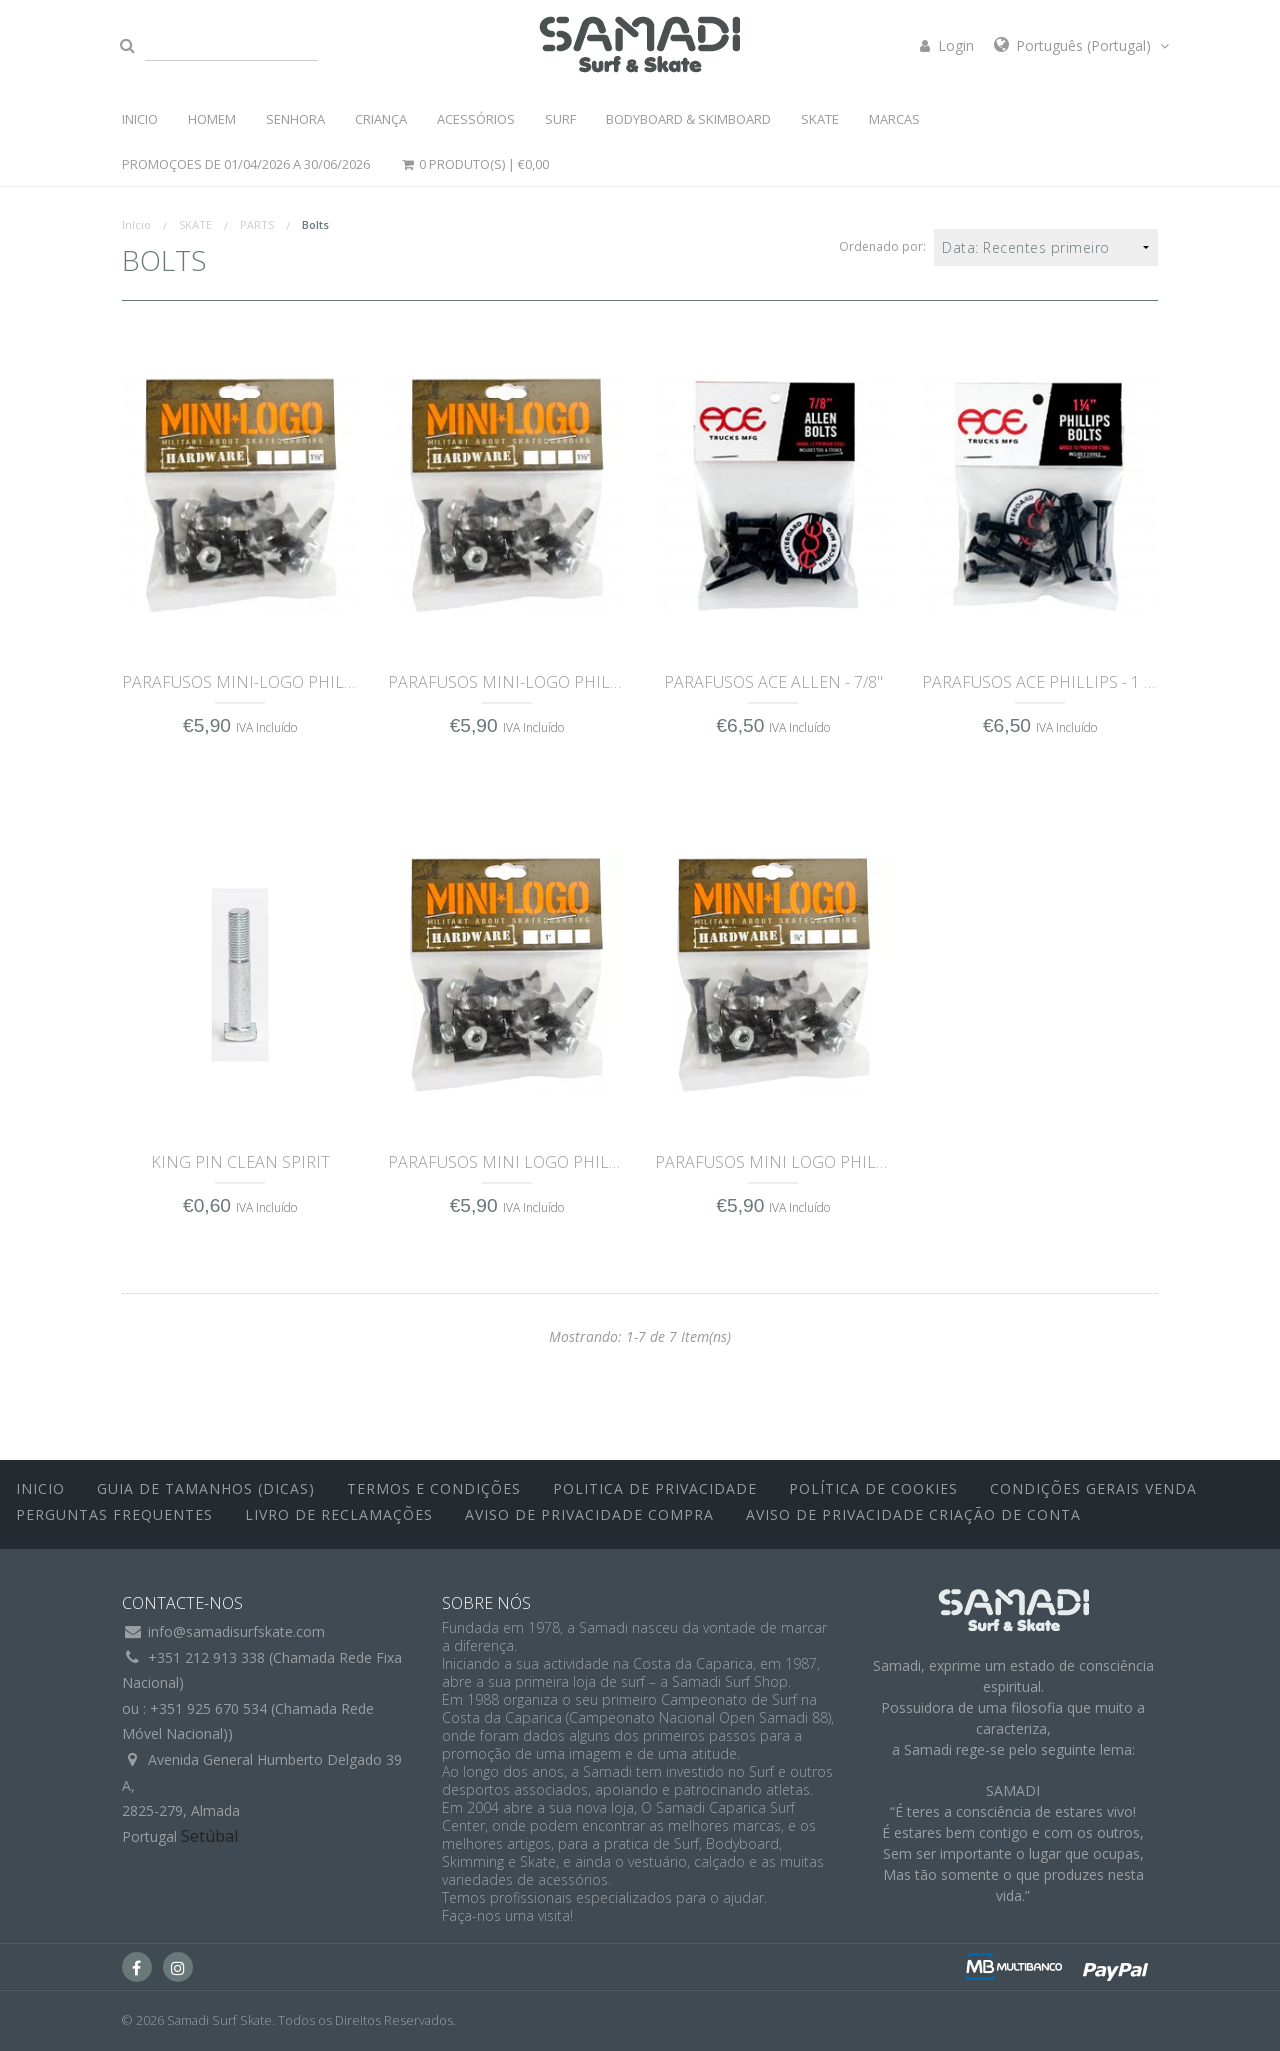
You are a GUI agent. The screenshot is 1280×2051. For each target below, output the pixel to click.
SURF (560, 119)
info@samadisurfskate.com (236, 1631)
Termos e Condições (434, 1488)
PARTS (257, 224)
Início (136, 224)
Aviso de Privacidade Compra (589, 1514)
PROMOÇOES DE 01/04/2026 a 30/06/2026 (246, 164)
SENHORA (295, 119)
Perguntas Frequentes (114, 1514)
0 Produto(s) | (475, 164)
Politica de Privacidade (655, 1488)
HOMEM (212, 119)
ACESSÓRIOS (476, 119)
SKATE (820, 119)
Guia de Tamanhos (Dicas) (206, 1488)
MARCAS (894, 119)
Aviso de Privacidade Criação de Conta (913, 1514)
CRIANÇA (381, 119)
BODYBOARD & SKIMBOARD (688, 119)
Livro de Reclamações (339, 1514)
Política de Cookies (873, 1488)
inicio (40, 1488)
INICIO (140, 119)
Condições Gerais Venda (1093, 1488)
